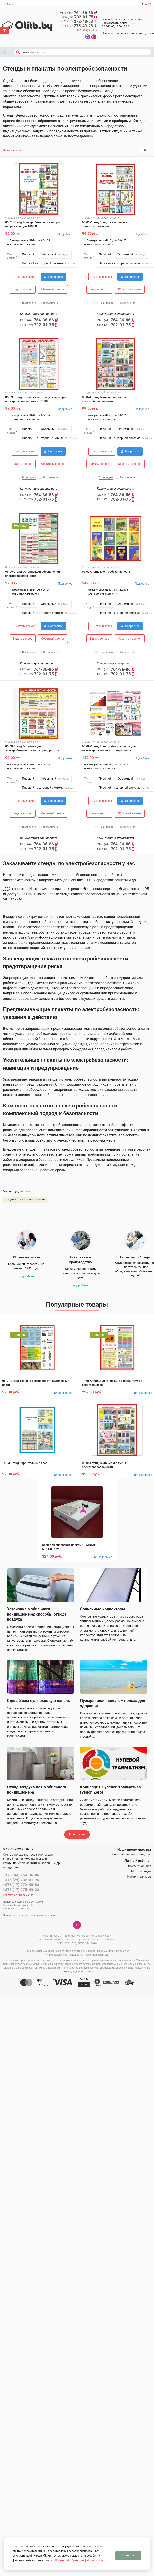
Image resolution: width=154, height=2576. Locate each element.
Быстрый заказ (25, 276)
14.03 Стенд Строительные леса (24, 1463)
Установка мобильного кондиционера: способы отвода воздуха (37, 1614)
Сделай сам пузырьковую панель (38, 1700)
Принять (128, 2555)
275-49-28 (78, 26)
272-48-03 (78, 21)
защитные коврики (39, 1863)
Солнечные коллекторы (102, 1609)
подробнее (26, 1276)
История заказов (139, 1876)
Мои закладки (141, 1871)
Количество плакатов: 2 (24, 768)
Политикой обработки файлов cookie (79, 2560)
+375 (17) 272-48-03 (21, 1885)
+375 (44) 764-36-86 (21, 1875)
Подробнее (65, 234)
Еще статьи (77, 1834)
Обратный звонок (52, 289)
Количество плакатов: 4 (24, 419)
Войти (8, 4)
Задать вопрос (22, 289)
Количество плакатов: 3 (24, 244)
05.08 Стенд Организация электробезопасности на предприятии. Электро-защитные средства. (32, 750)
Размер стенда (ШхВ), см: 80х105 (30, 240)
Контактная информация (18, 1894)
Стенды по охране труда (20, 1854)
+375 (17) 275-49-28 (21, 1889)
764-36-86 (78, 13)
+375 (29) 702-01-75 (21, 1880)
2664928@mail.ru (87, 30)
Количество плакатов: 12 (102, 593)
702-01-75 (78, 17)
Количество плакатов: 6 (101, 768)
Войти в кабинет (139, 1866)
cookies (65, 1971)
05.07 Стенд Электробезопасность (106, 571)
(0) (146, 4)
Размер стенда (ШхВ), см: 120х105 (107, 589)
